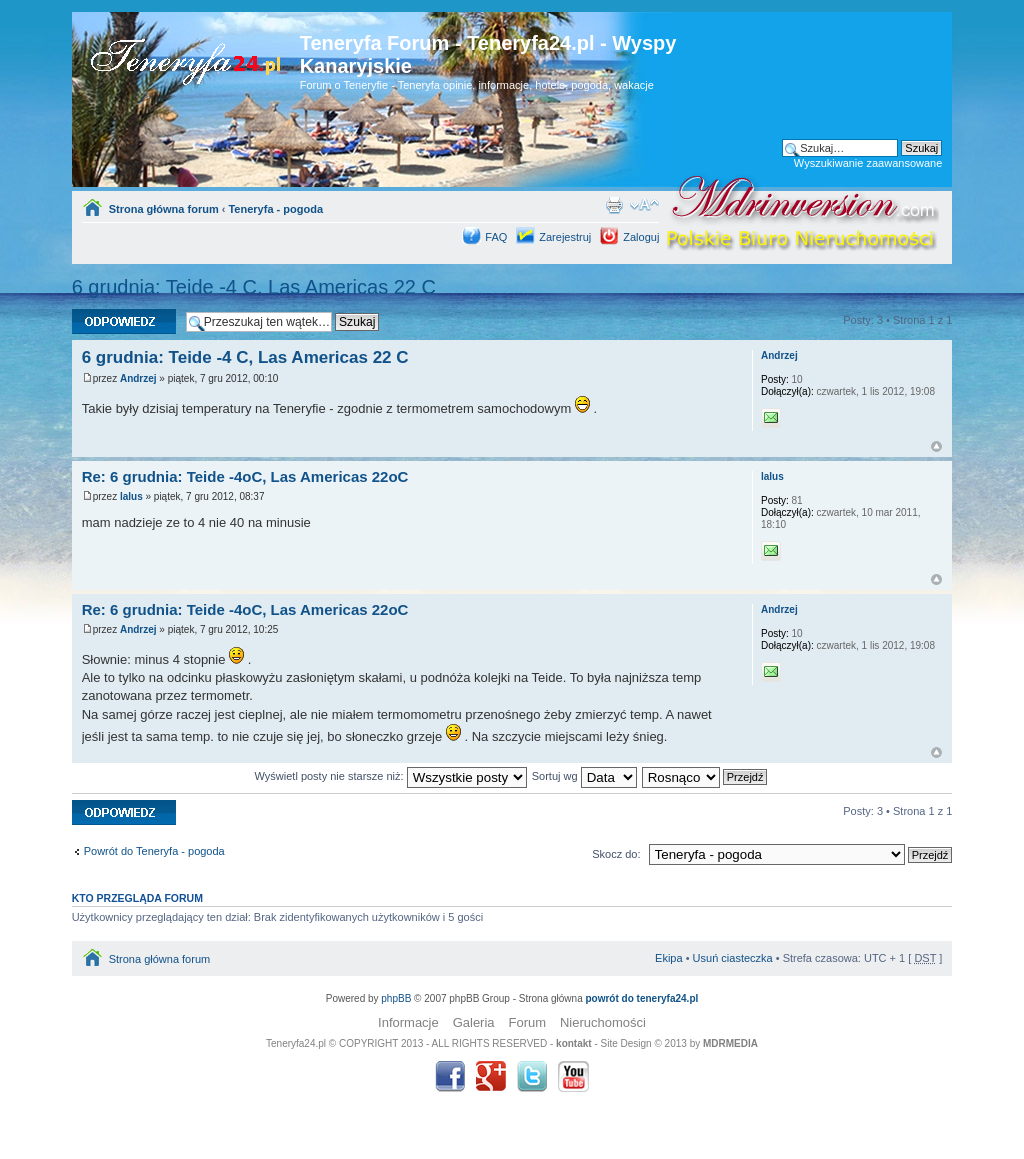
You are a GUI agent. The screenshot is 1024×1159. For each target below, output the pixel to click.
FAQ (496, 237)
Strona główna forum (164, 209)
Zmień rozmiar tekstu (644, 205)
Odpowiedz (124, 321)
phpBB (396, 998)
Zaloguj (641, 237)
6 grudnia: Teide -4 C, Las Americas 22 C (254, 287)
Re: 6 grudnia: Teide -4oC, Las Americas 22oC (245, 476)
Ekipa (669, 958)
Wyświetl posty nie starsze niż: (391, 776)
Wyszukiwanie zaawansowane (868, 163)
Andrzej (138, 378)
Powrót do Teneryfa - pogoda (154, 851)
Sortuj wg (584, 776)
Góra (936, 446)
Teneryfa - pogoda (275, 209)
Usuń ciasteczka (733, 958)
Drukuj (614, 205)
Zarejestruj (565, 237)
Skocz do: (616, 854)
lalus (131, 496)
